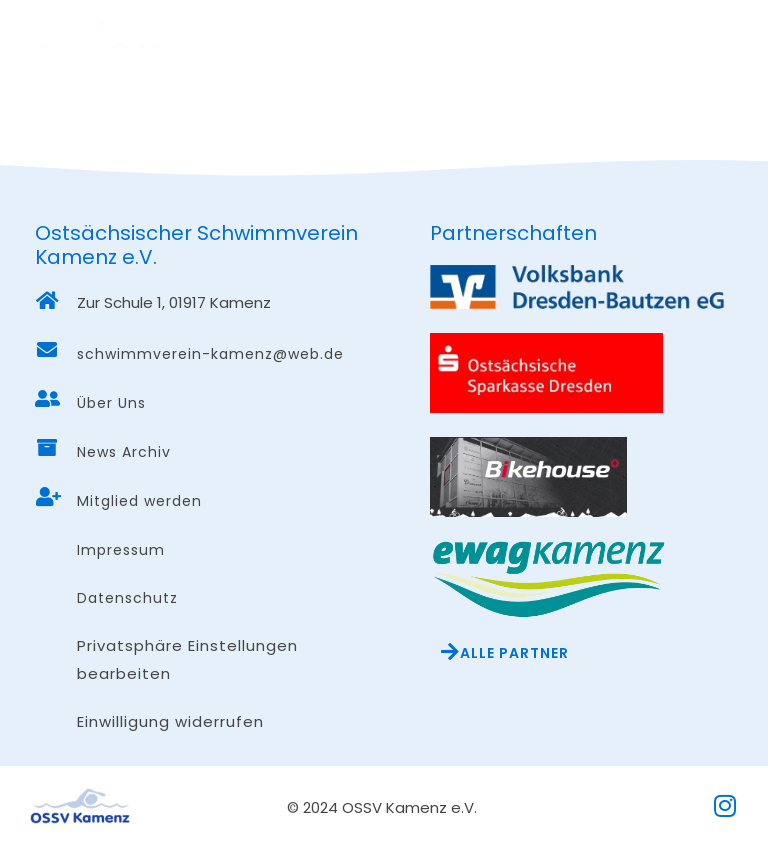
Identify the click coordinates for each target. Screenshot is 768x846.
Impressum (121, 550)
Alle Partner (514, 653)
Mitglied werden (139, 501)
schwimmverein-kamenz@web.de (210, 354)
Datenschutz (127, 598)
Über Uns (111, 403)
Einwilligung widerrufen (170, 721)
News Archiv (124, 452)
